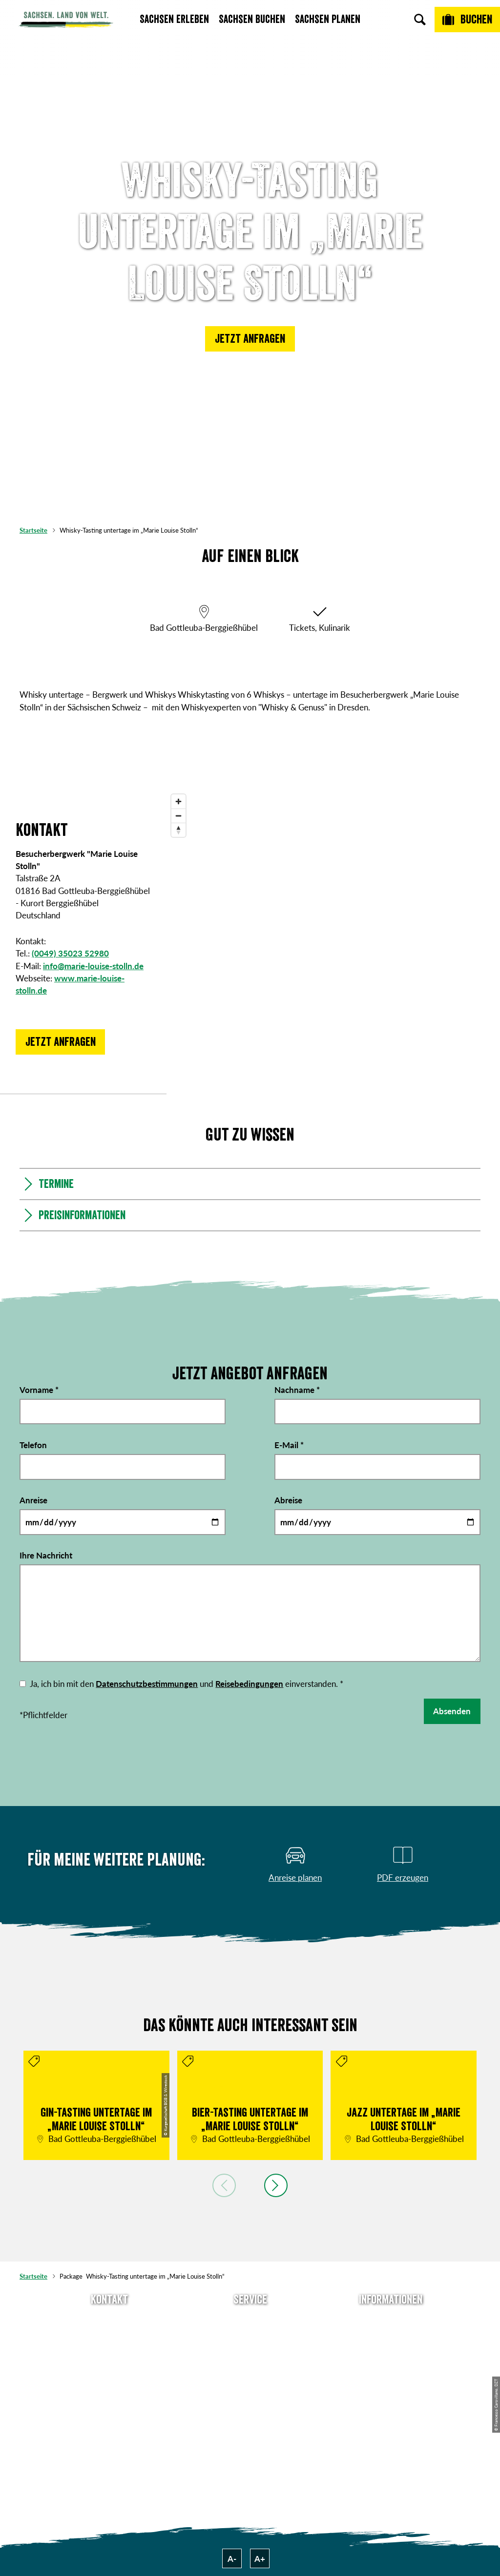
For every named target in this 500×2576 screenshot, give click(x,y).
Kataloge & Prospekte (250, 2386)
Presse (250, 2352)
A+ (259, 2559)
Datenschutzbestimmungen (147, 1684)
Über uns (391, 2320)
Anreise (33, 1500)
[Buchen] (467, 19)
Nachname (297, 1389)
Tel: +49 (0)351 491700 (109, 2320)
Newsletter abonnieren (250, 2336)
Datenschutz (390, 2369)
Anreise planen (250, 2320)
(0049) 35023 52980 (70, 953)
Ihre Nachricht (46, 1555)
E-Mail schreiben (109, 2336)
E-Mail (289, 1444)
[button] (249, 339)
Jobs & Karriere (391, 2336)
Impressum (391, 2352)
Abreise (288, 1500)
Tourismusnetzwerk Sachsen (391, 2392)
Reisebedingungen (249, 1684)
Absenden (452, 1711)
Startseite (33, 530)
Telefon (33, 1444)
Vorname (39, 1389)
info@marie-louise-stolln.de (93, 966)
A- (232, 2559)
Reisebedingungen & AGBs (390, 2415)
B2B (250, 2369)
